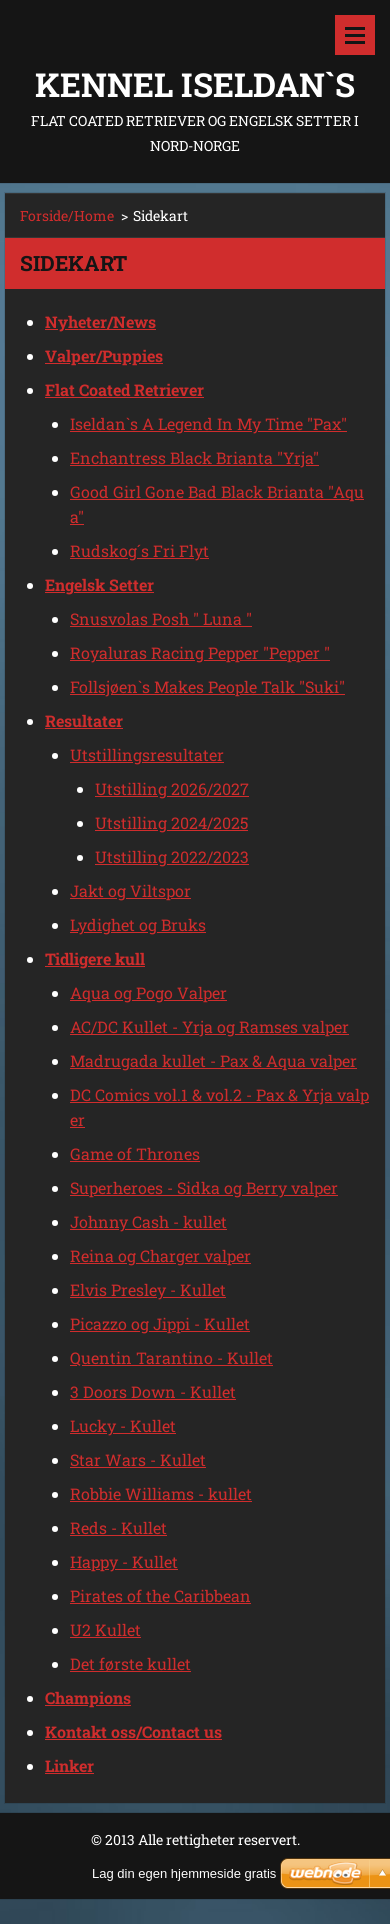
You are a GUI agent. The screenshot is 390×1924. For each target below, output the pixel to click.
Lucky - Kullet (123, 1425)
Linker (69, 1765)
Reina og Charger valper (160, 1255)
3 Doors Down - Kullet (153, 1391)
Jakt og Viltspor (130, 890)
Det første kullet (130, 1663)
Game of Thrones (135, 1153)
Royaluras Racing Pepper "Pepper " (200, 652)
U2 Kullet (105, 1629)
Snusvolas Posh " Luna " (161, 618)
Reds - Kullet (118, 1527)
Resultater (84, 720)
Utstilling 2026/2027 (172, 788)
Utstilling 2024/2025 (171, 822)
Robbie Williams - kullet (161, 1493)
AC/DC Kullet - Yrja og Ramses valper (209, 1026)
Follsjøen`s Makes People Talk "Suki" (207, 686)
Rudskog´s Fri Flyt (139, 550)
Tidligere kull (95, 958)
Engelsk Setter (99, 584)
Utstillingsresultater (147, 754)
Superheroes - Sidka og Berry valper (204, 1187)
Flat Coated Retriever (124, 389)
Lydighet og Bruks (138, 924)
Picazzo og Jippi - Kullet (160, 1323)
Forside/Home (67, 215)
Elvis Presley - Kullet (148, 1289)
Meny (355, 35)
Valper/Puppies (104, 355)
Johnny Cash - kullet (148, 1221)
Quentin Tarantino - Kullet (171, 1357)
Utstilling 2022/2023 (172, 856)
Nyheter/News (100, 321)
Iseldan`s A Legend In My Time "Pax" (208, 423)
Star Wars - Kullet (138, 1459)
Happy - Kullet (124, 1561)
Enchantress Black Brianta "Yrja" (194, 457)
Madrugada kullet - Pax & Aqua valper (213, 1060)
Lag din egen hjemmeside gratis (184, 1873)
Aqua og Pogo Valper (148, 992)
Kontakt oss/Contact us (133, 1731)
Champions (88, 1697)
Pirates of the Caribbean (160, 1595)
